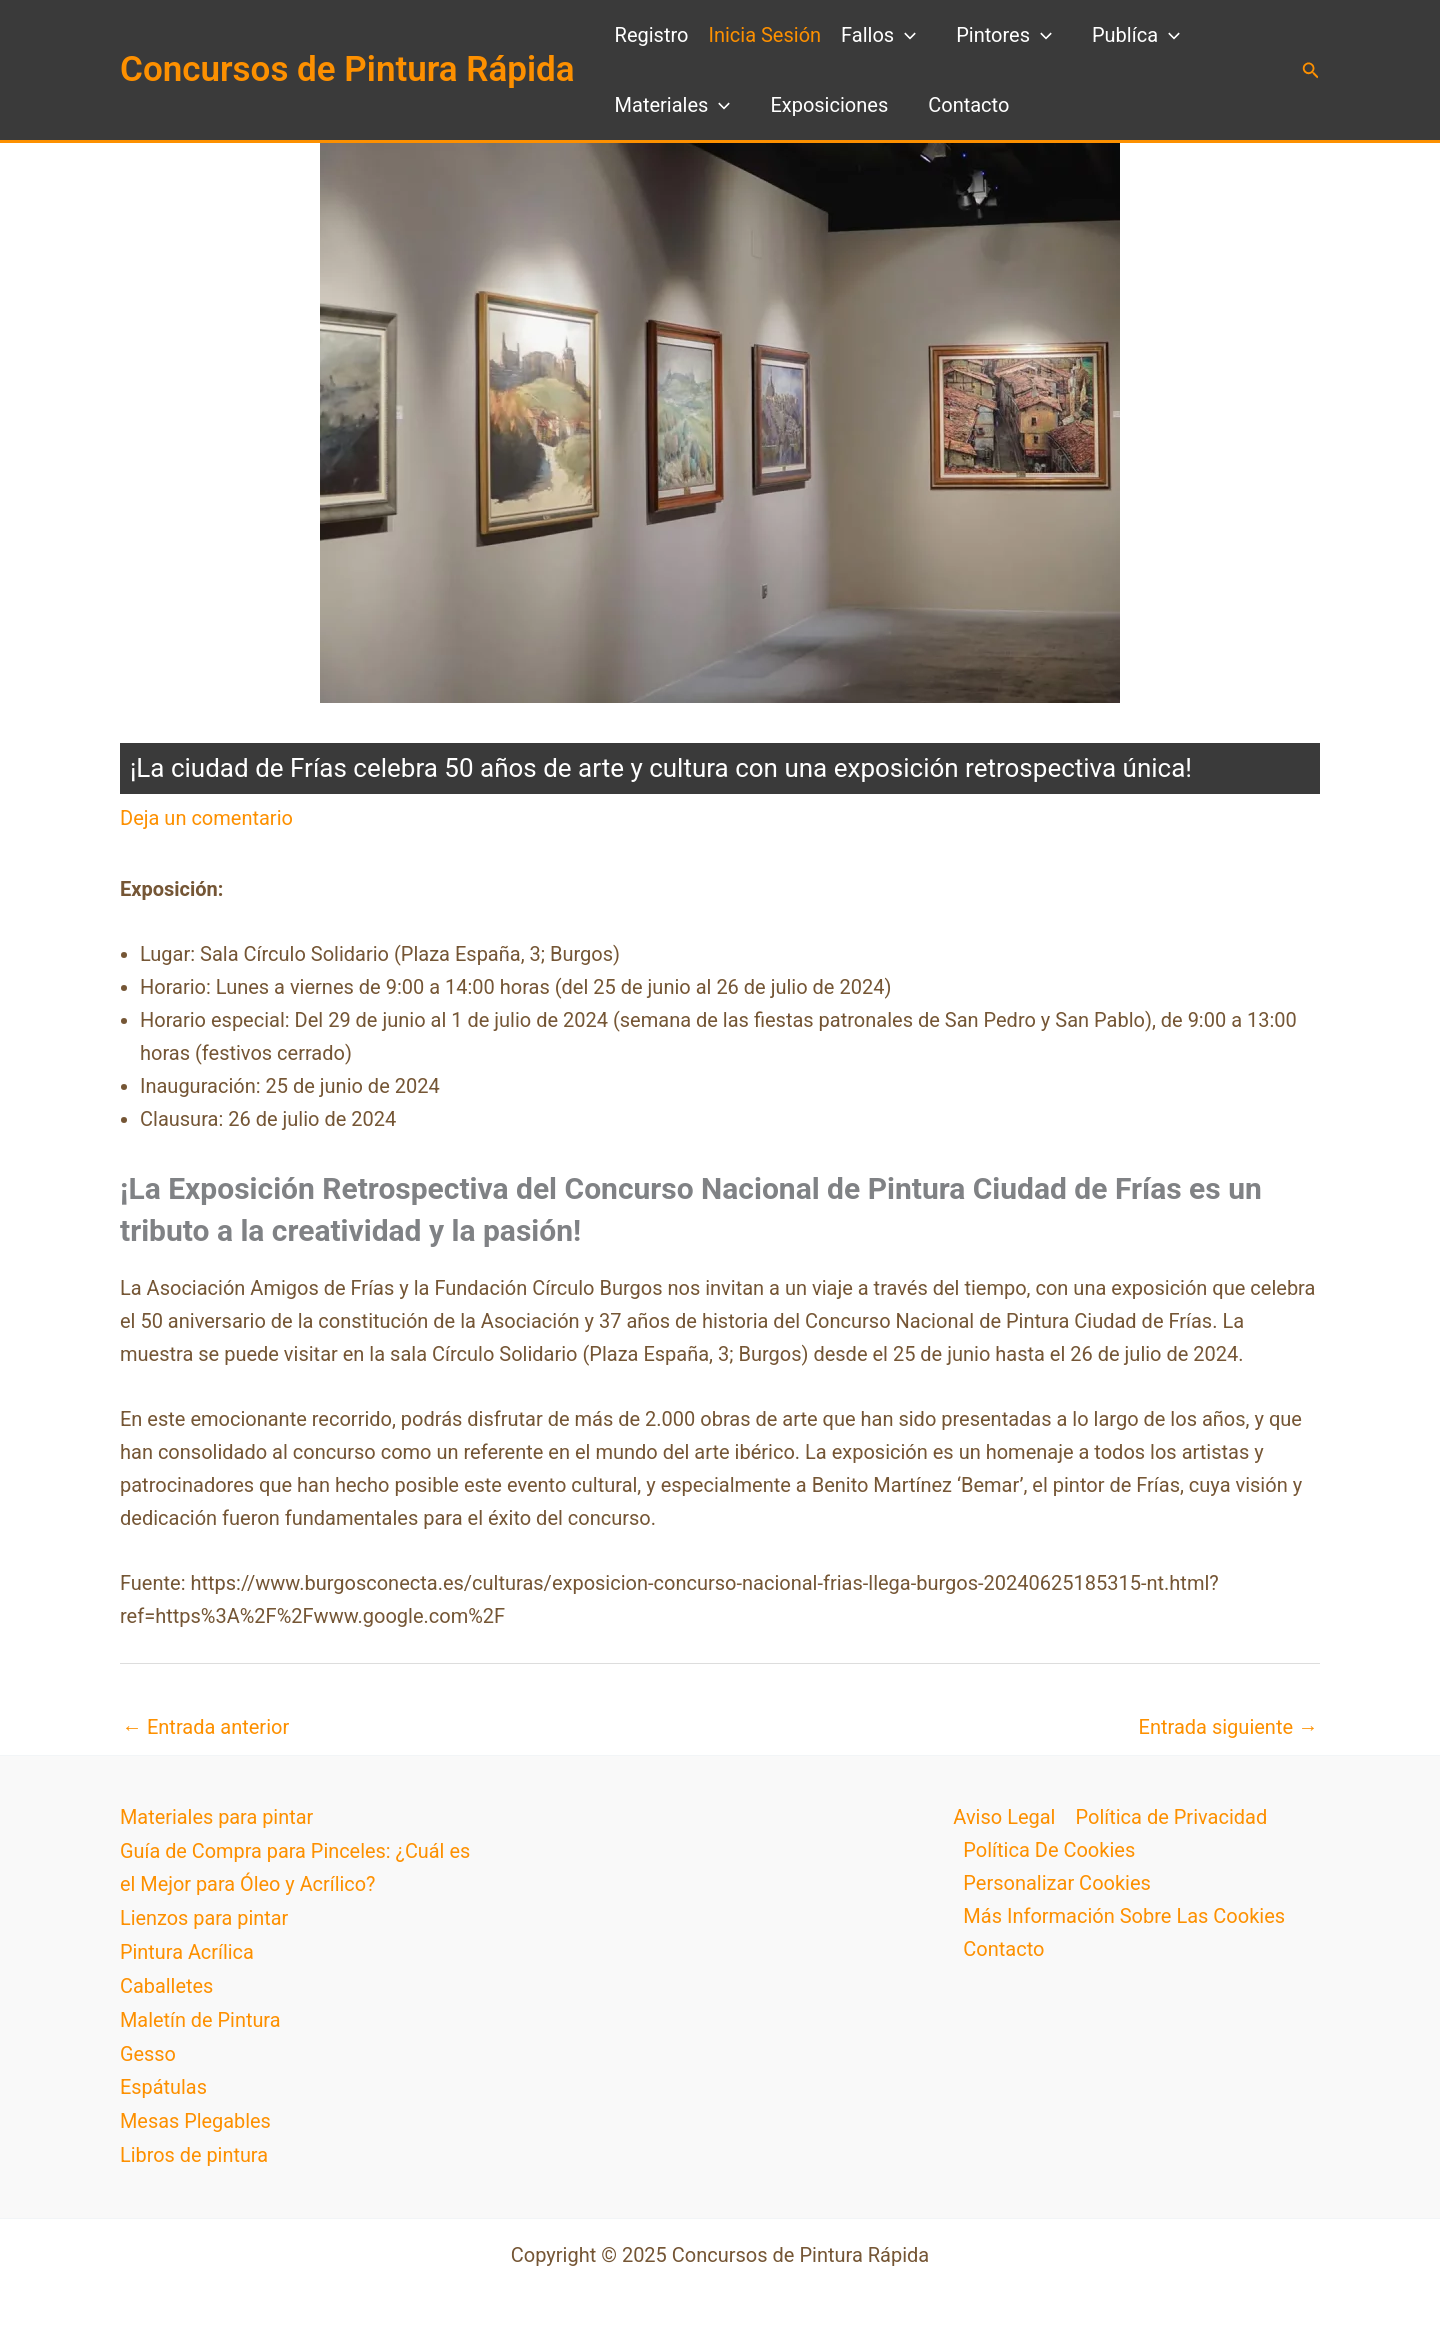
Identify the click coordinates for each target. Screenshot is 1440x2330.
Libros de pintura (194, 2147)
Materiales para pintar (217, 1817)
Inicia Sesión (764, 35)
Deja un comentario (206, 818)
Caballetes (167, 1982)
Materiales (673, 105)
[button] (1311, 70)
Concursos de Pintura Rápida (347, 69)
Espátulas (163, 2081)
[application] (905, 35)
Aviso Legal (1004, 1817)
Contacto (968, 105)
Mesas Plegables (196, 2114)
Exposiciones (829, 105)
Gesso (148, 2048)
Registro (652, 35)
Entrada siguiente (1228, 1727)
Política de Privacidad (1171, 1817)
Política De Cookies (1049, 1850)
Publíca (1136, 35)
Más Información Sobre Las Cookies (1124, 1916)
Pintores (1004, 35)
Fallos (878, 35)
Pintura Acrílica (187, 1949)
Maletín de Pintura (201, 2015)
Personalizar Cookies (1057, 1883)
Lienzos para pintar (204, 1916)
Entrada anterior (205, 1727)
